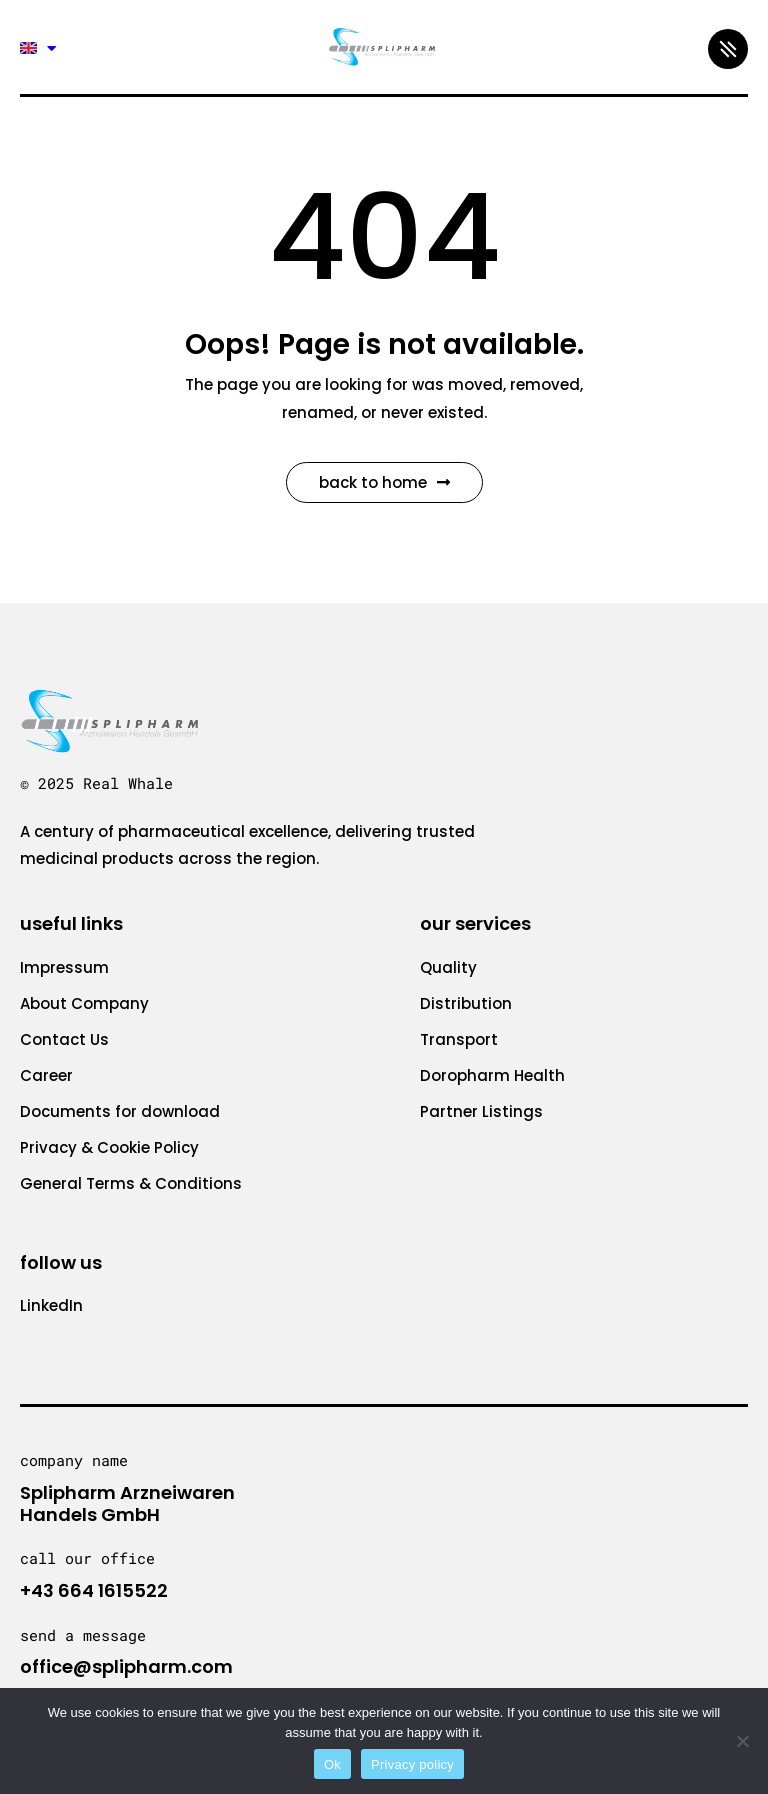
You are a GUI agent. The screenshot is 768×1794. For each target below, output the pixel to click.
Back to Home (384, 482)
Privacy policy (412, 1764)
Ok (332, 1764)
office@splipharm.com (126, 1666)
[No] (743, 1741)
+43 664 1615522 (94, 1590)
